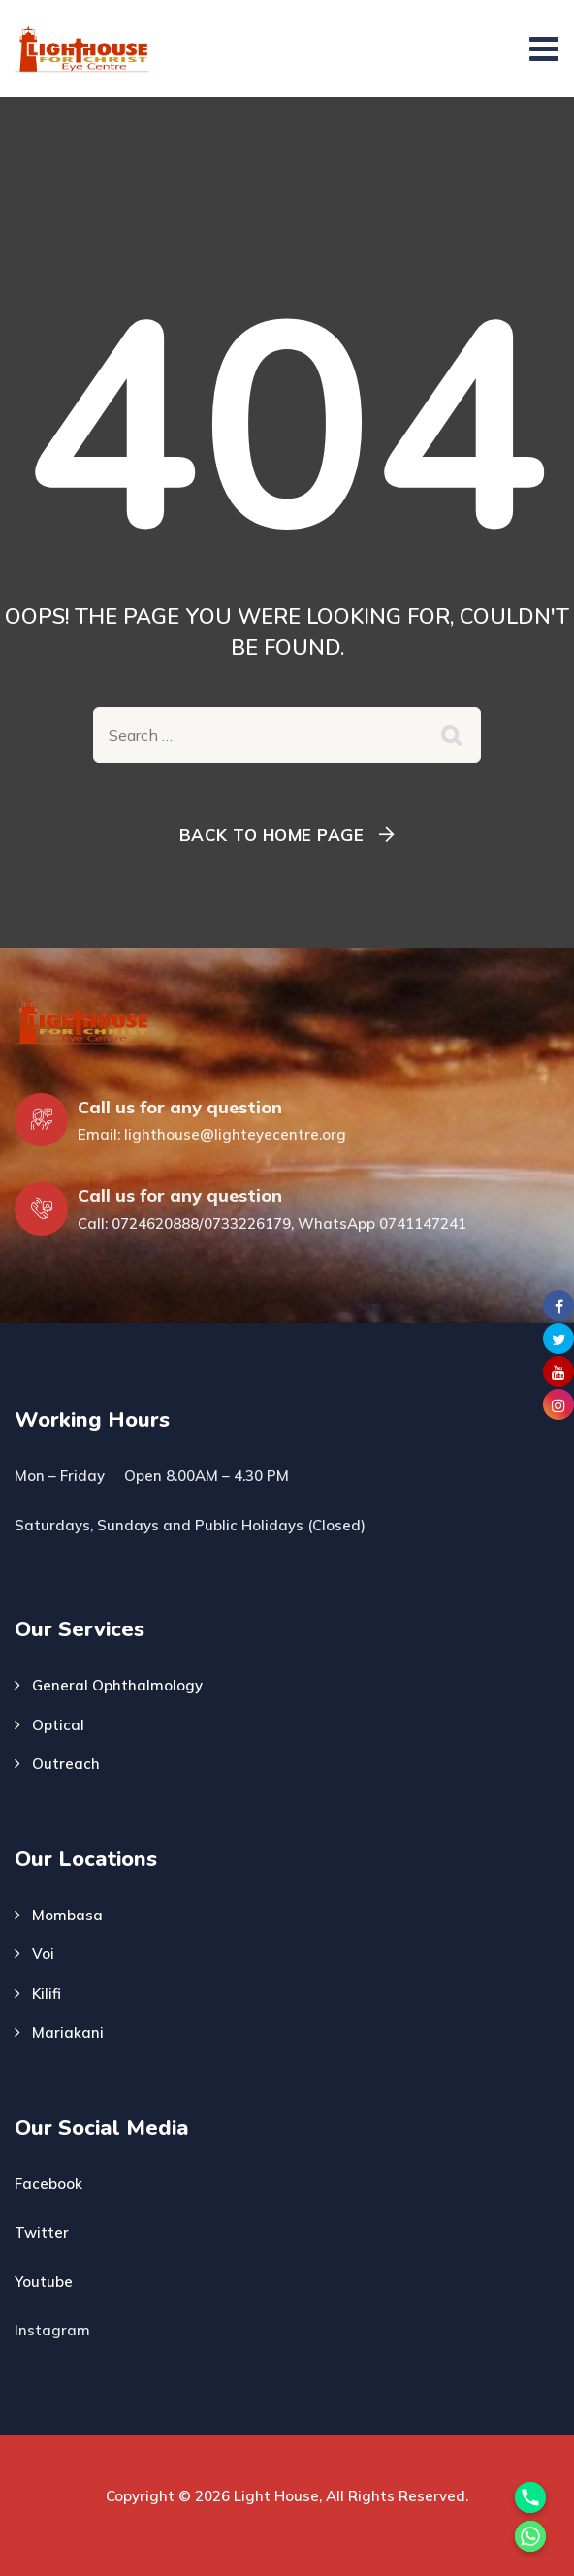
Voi (43, 1954)
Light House (276, 2496)
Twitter (42, 2232)
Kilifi (46, 1993)
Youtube (44, 2281)
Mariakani (68, 2032)
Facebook (48, 2183)
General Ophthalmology (117, 1685)
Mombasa (67, 1915)
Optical (58, 1725)
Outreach (66, 1764)
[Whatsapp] (530, 2536)
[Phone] (530, 2497)
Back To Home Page (272, 834)
